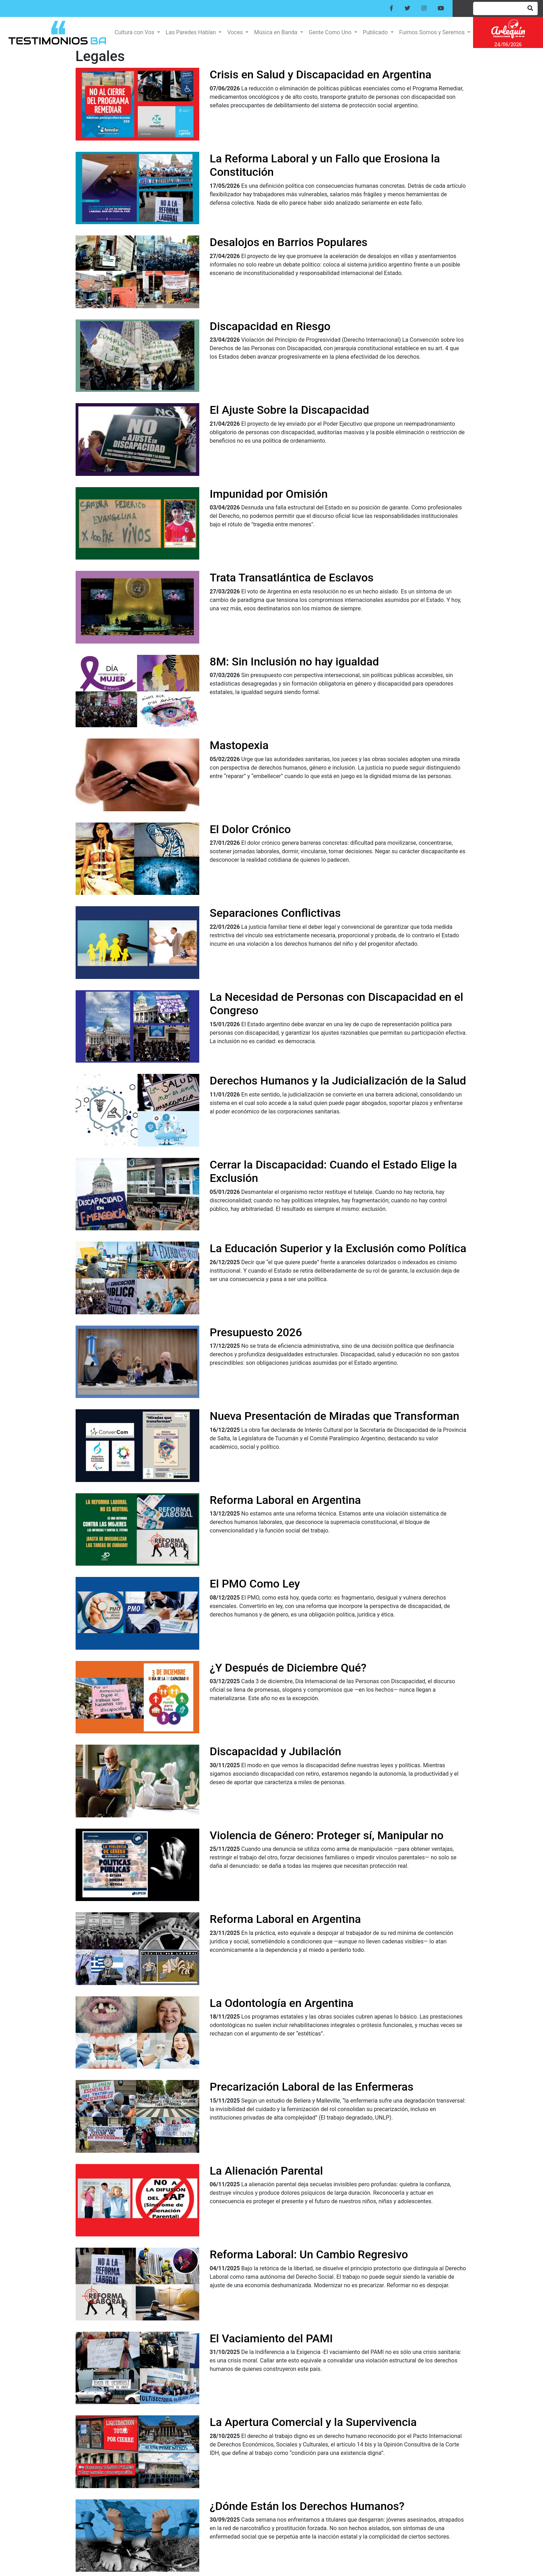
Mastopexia (239, 745)
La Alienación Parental (266, 2170)
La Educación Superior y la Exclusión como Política (338, 1248)
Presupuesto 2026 (256, 1332)
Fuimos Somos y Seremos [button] (432, 32)
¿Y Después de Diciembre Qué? (288, 1667)
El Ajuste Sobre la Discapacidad (289, 410)
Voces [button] (235, 32)
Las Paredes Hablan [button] (191, 32)
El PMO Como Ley (255, 1583)
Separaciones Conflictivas (275, 913)
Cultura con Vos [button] (134, 32)
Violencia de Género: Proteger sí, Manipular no (327, 1835)
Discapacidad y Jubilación (275, 1751)
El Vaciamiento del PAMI (271, 2338)
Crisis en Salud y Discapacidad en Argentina (320, 74)
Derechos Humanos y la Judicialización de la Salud (338, 1080)
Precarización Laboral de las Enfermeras (312, 2086)
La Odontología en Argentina (282, 2003)
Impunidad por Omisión (269, 494)
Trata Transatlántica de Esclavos (292, 577)
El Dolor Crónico (250, 829)
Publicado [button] (376, 32)
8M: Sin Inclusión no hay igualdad (294, 661)
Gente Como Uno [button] (331, 32)
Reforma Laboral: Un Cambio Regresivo (309, 2254)
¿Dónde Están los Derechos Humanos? (307, 2506)
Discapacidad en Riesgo (270, 326)
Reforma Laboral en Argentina (285, 1500)
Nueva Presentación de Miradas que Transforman (335, 1416)
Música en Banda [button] (276, 32)
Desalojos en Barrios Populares (289, 242)
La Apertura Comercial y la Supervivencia (313, 2422)
